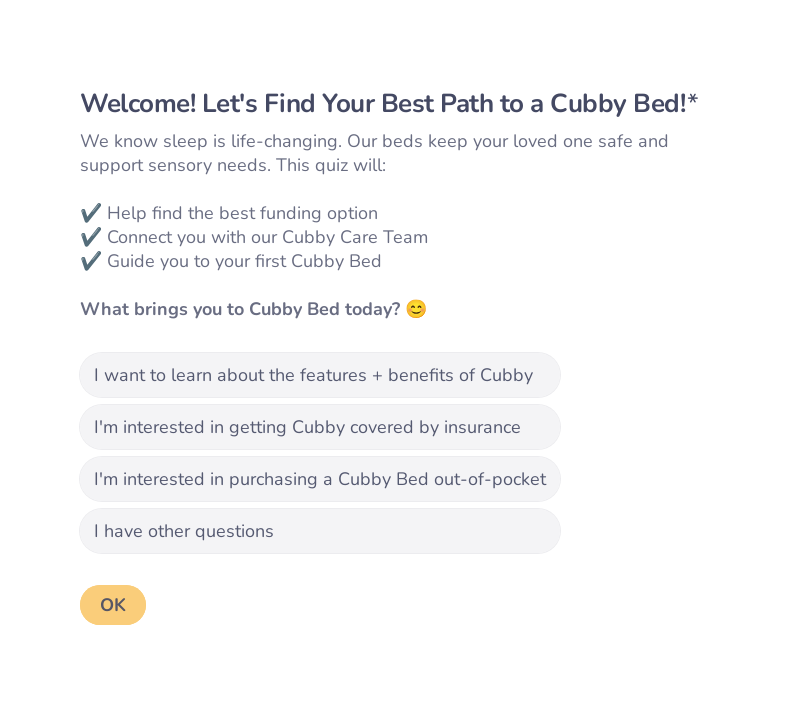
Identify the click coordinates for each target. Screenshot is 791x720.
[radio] (320, 375)
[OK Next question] (113, 605)
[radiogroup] (320, 453)
